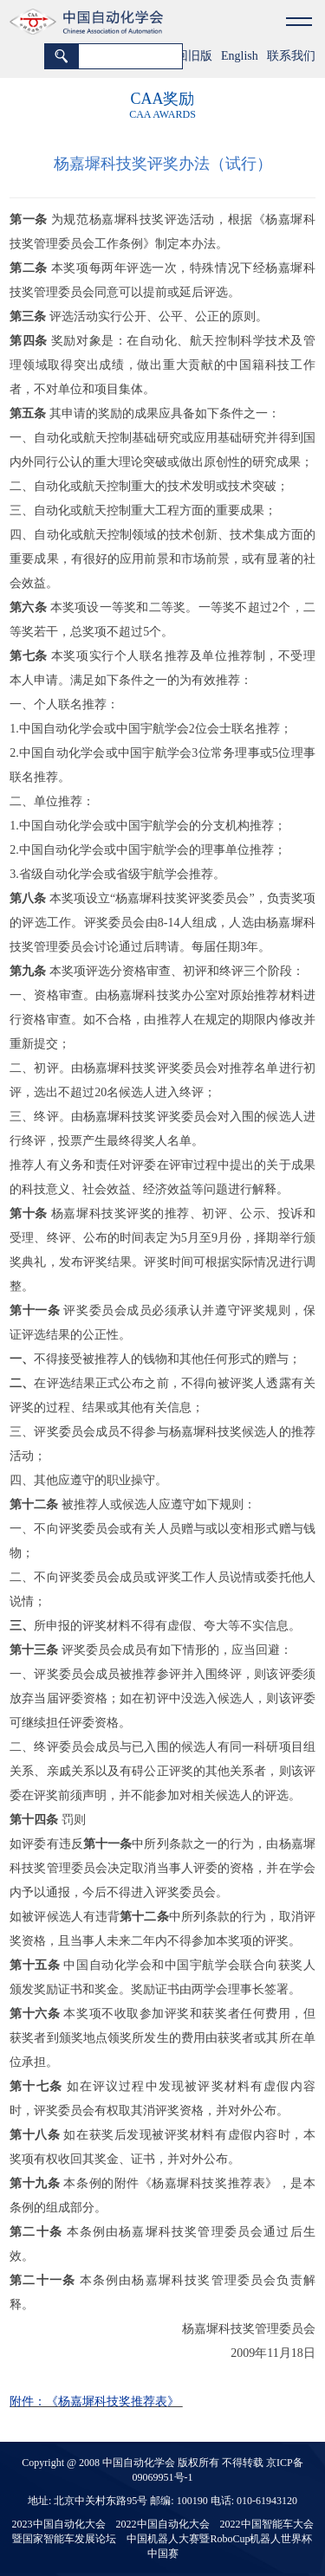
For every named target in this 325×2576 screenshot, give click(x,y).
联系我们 (291, 55)
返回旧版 (188, 55)
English (239, 55)
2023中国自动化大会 (59, 2524)
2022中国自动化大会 (163, 2524)
